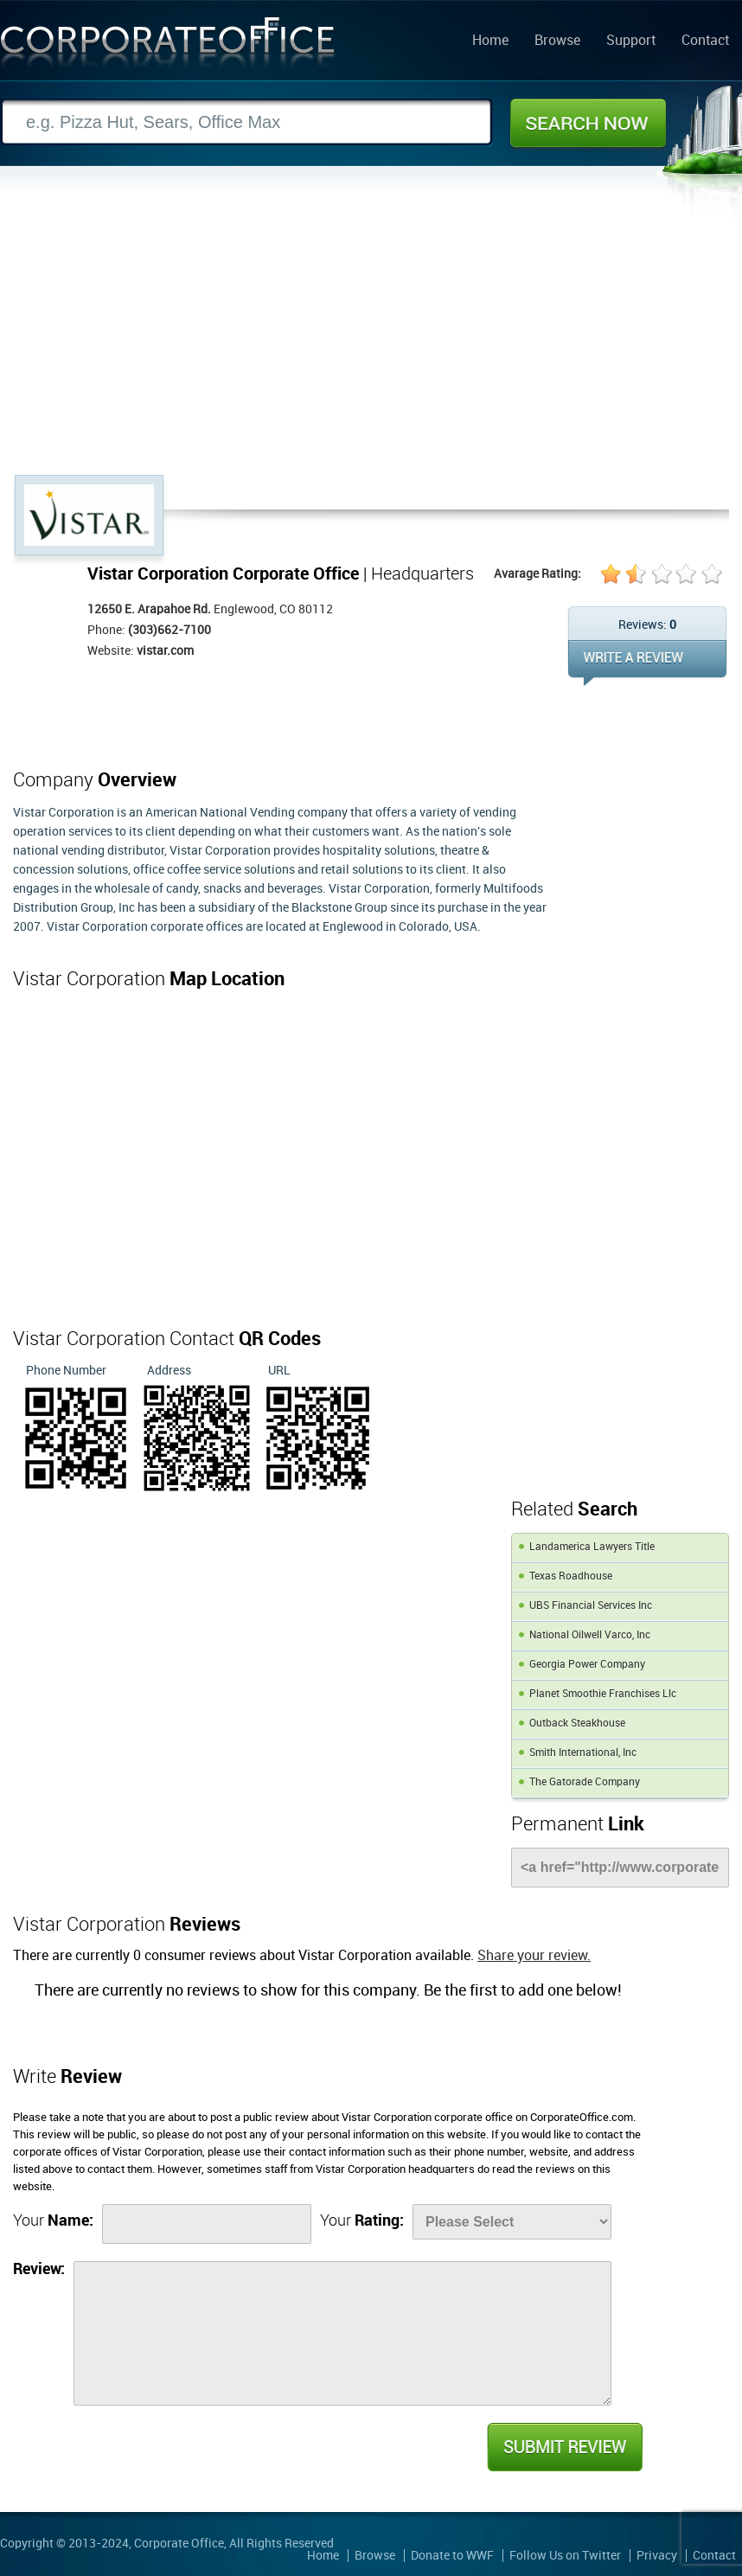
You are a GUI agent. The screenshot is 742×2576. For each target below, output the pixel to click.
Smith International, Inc (582, 1753)
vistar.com (165, 650)
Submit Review (564, 2447)
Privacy (656, 2555)
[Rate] (512, 2222)
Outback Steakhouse (577, 1723)
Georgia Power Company (587, 1664)
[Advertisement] (371, 345)
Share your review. (534, 1956)
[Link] (620, 1867)
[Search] (246, 122)
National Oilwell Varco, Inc (589, 1635)
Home (490, 41)
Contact (705, 41)
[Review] (342, 2333)
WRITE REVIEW (647, 663)
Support (631, 41)
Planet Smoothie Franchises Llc (602, 1694)
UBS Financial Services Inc (590, 1606)
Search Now (588, 123)
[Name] (206, 2224)
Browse (557, 41)
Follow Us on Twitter (565, 2555)
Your (53, 2221)
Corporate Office (168, 46)
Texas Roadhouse (570, 1576)
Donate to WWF (452, 2555)
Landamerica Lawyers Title (592, 1547)
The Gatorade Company (584, 1782)
